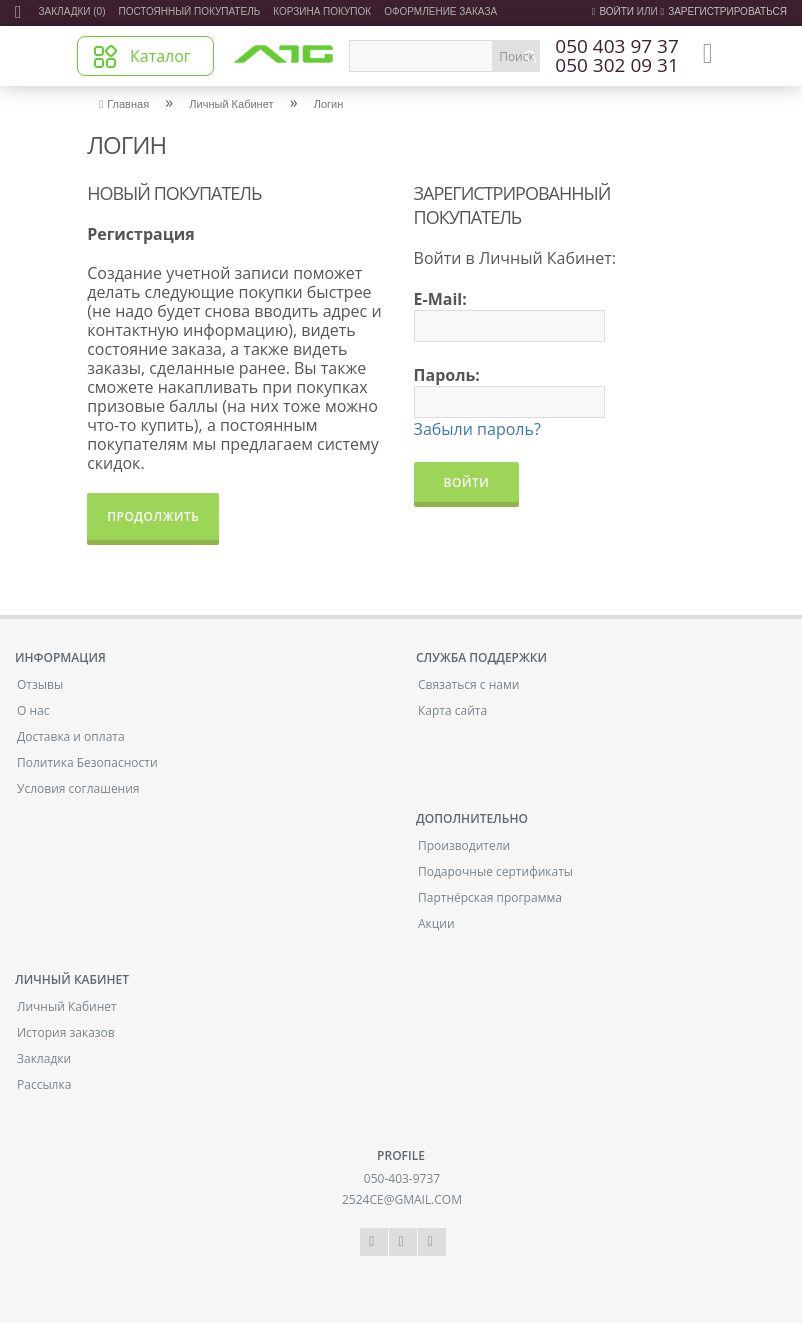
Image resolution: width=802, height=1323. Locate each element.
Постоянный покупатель (189, 11)
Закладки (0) (72, 11)
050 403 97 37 (616, 47)
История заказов (66, 1032)
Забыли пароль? (477, 429)
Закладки (44, 1058)
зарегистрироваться (723, 11)
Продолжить (153, 516)
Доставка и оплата (71, 736)
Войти (613, 11)
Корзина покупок (322, 11)
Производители (464, 845)
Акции (436, 923)
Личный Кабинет (231, 104)
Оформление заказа (440, 11)
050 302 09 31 (616, 66)
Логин (329, 104)
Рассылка (44, 1084)
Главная (124, 104)
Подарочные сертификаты (495, 871)
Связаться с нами (468, 684)
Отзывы (40, 684)
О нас (33, 710)
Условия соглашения (78, 788)
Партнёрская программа (490, 897)
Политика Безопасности (87, 762)
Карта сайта (452, 710)
